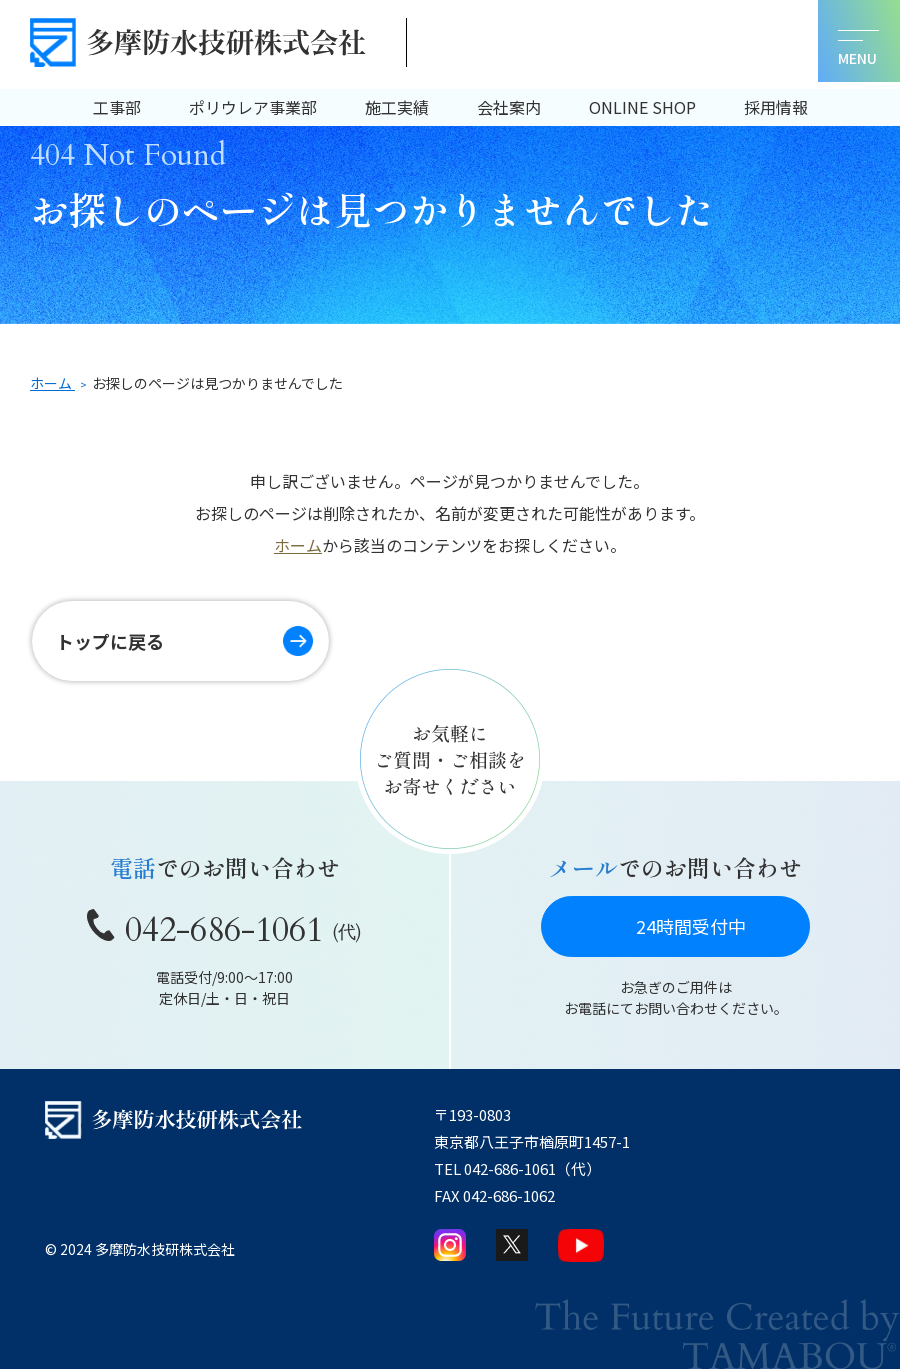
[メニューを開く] (859, 41)
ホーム (298, 545)
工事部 (117, 107)
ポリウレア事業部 (253, 107)
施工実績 (397, 107)
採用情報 (776, 107)
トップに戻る (110, 641)
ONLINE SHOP (642, 107)
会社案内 (509, 107)
